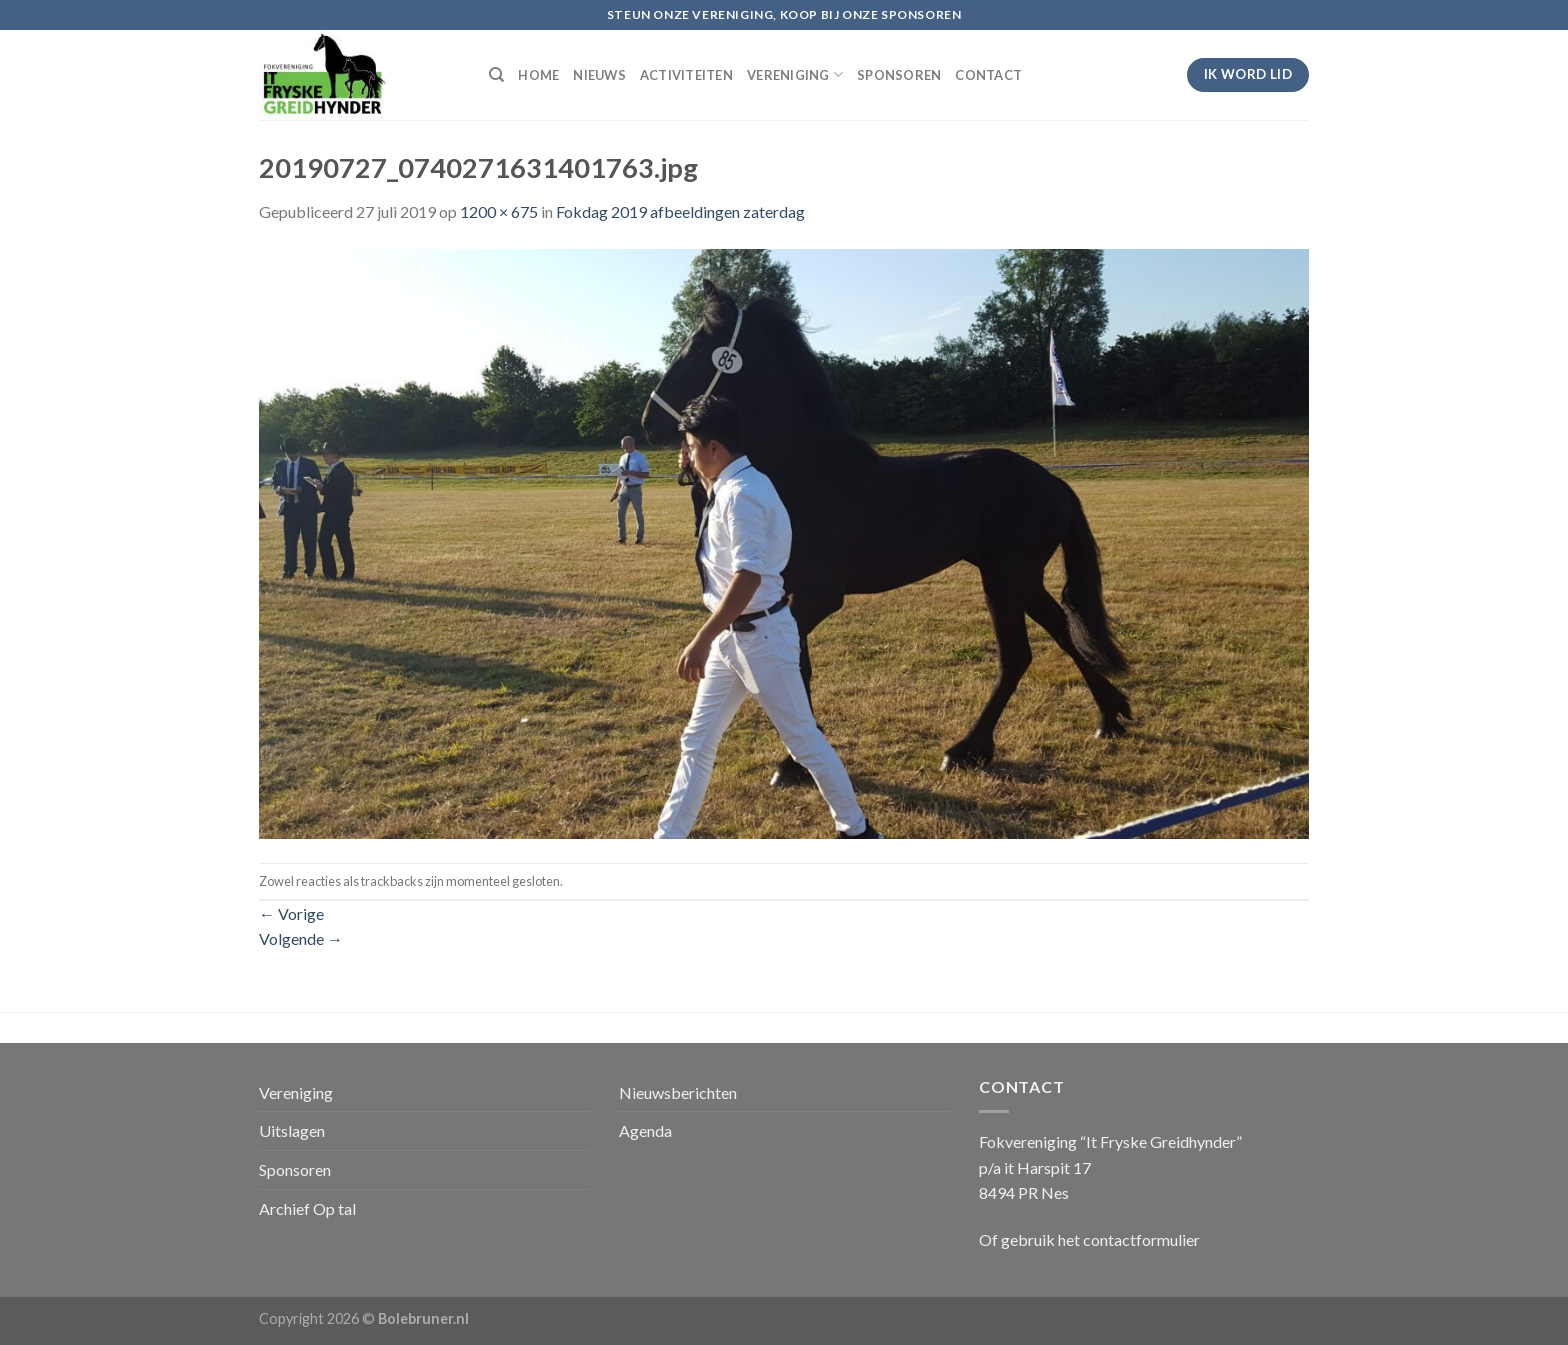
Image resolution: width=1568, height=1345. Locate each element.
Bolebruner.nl (423, 1318)
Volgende (301, 938)
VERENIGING (795, 74)
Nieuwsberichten (678, 1092)
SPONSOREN (899, 75)
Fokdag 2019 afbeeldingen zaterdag (680, 211)
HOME (538, 75)
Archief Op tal (307, 1208)
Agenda (645, 1130)
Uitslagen (292, 1130)
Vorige (291, 913)
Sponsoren (295, 1169)
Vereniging (296, 1092)
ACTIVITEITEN (686, 75)
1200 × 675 (499, 211)
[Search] (496, 75)
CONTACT (988, 75)
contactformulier (1141, 1239)
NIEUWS (599, 75)
